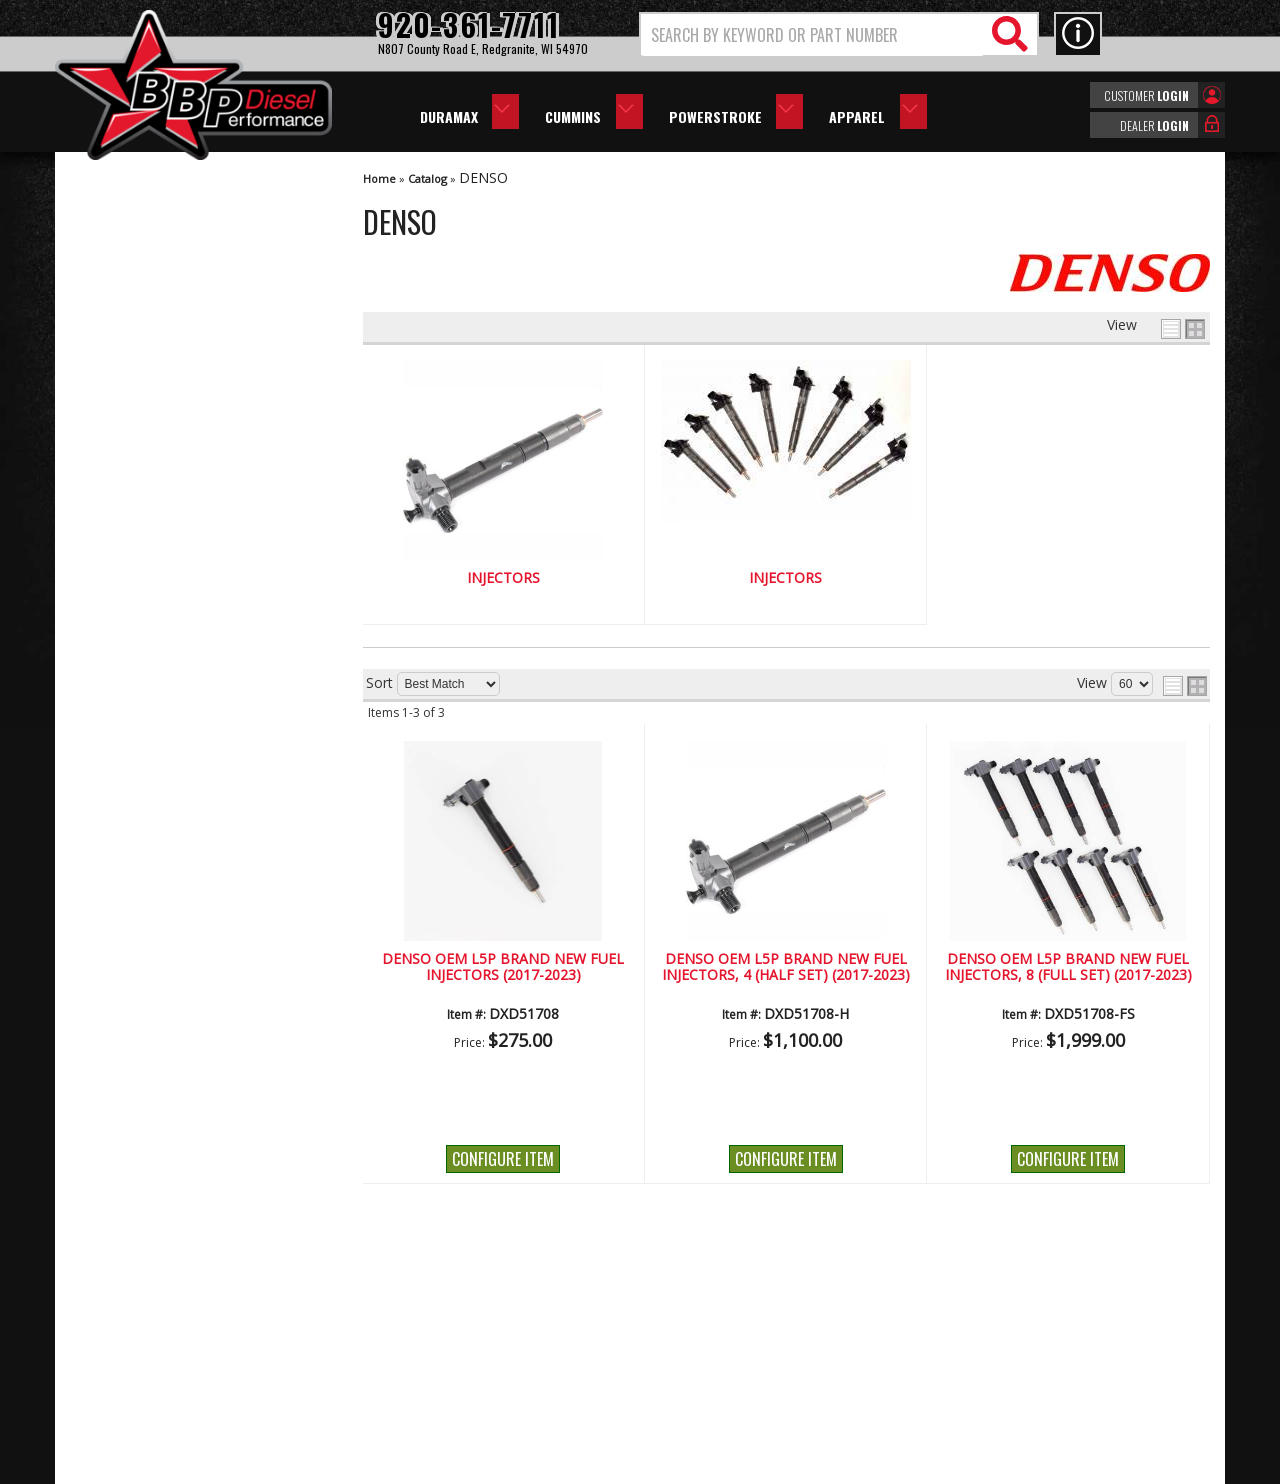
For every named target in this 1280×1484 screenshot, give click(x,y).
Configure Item (503, 1159)
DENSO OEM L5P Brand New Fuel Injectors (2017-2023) (503, 967)
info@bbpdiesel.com (714, 1371)
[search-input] (812, 35)
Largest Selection (166, 643)
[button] (839, 34)
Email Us (138, 789)
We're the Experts (167, 585)
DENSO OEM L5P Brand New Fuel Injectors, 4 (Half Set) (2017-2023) (786, 967)
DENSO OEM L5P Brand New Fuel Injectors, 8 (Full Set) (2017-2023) (1068, 967)
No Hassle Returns (170, 700)
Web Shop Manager (819, 1467)
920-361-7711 (155, 829)
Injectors (503, 578)
